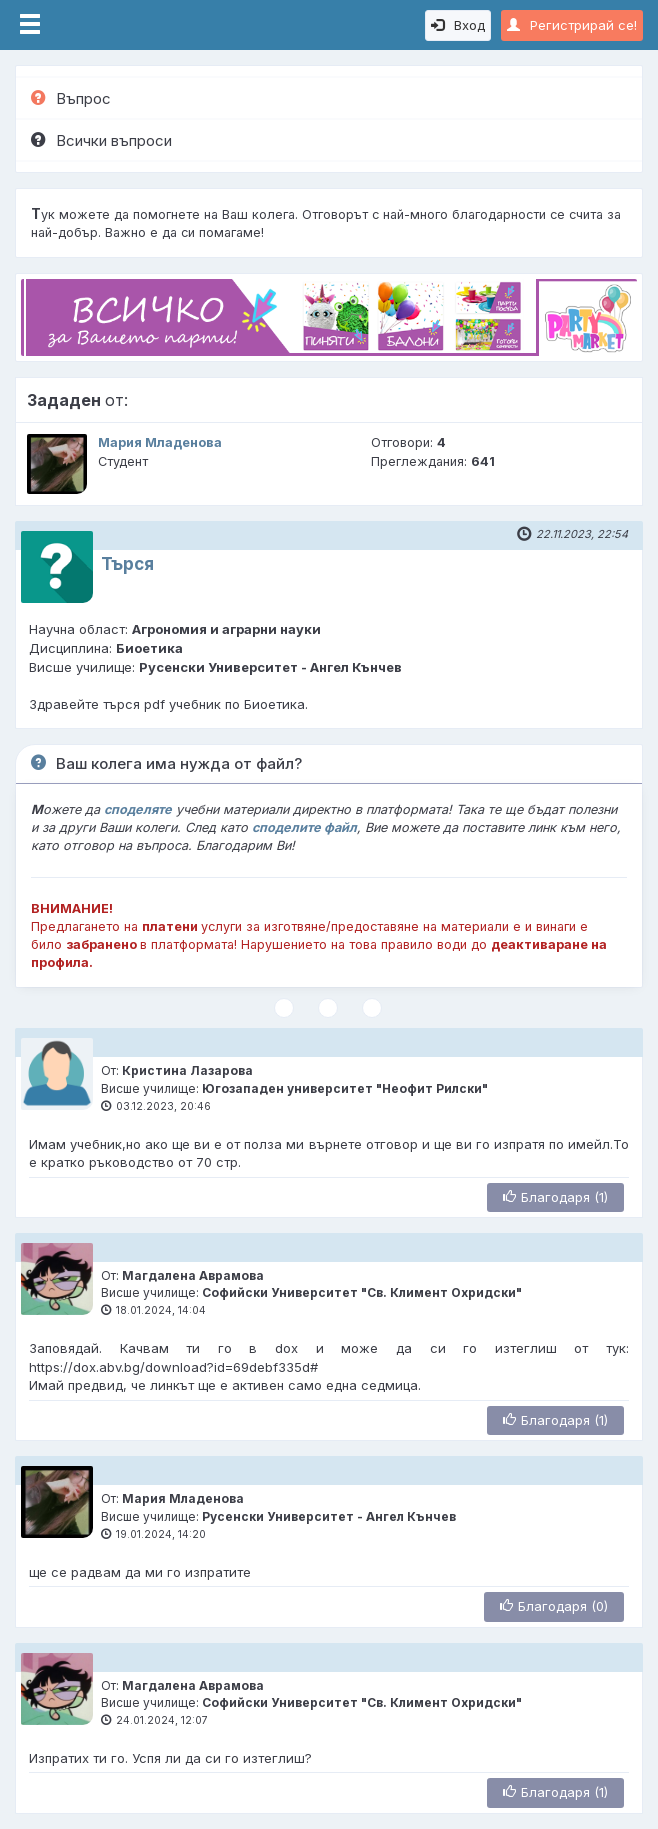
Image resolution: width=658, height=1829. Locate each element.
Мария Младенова (160, 442)
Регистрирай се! (572, 25)
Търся (127, 564)
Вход (458, 25)
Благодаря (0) (554, 1606)
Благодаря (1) (555, 1197)
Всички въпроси (101, 140)
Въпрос (71, 98)
